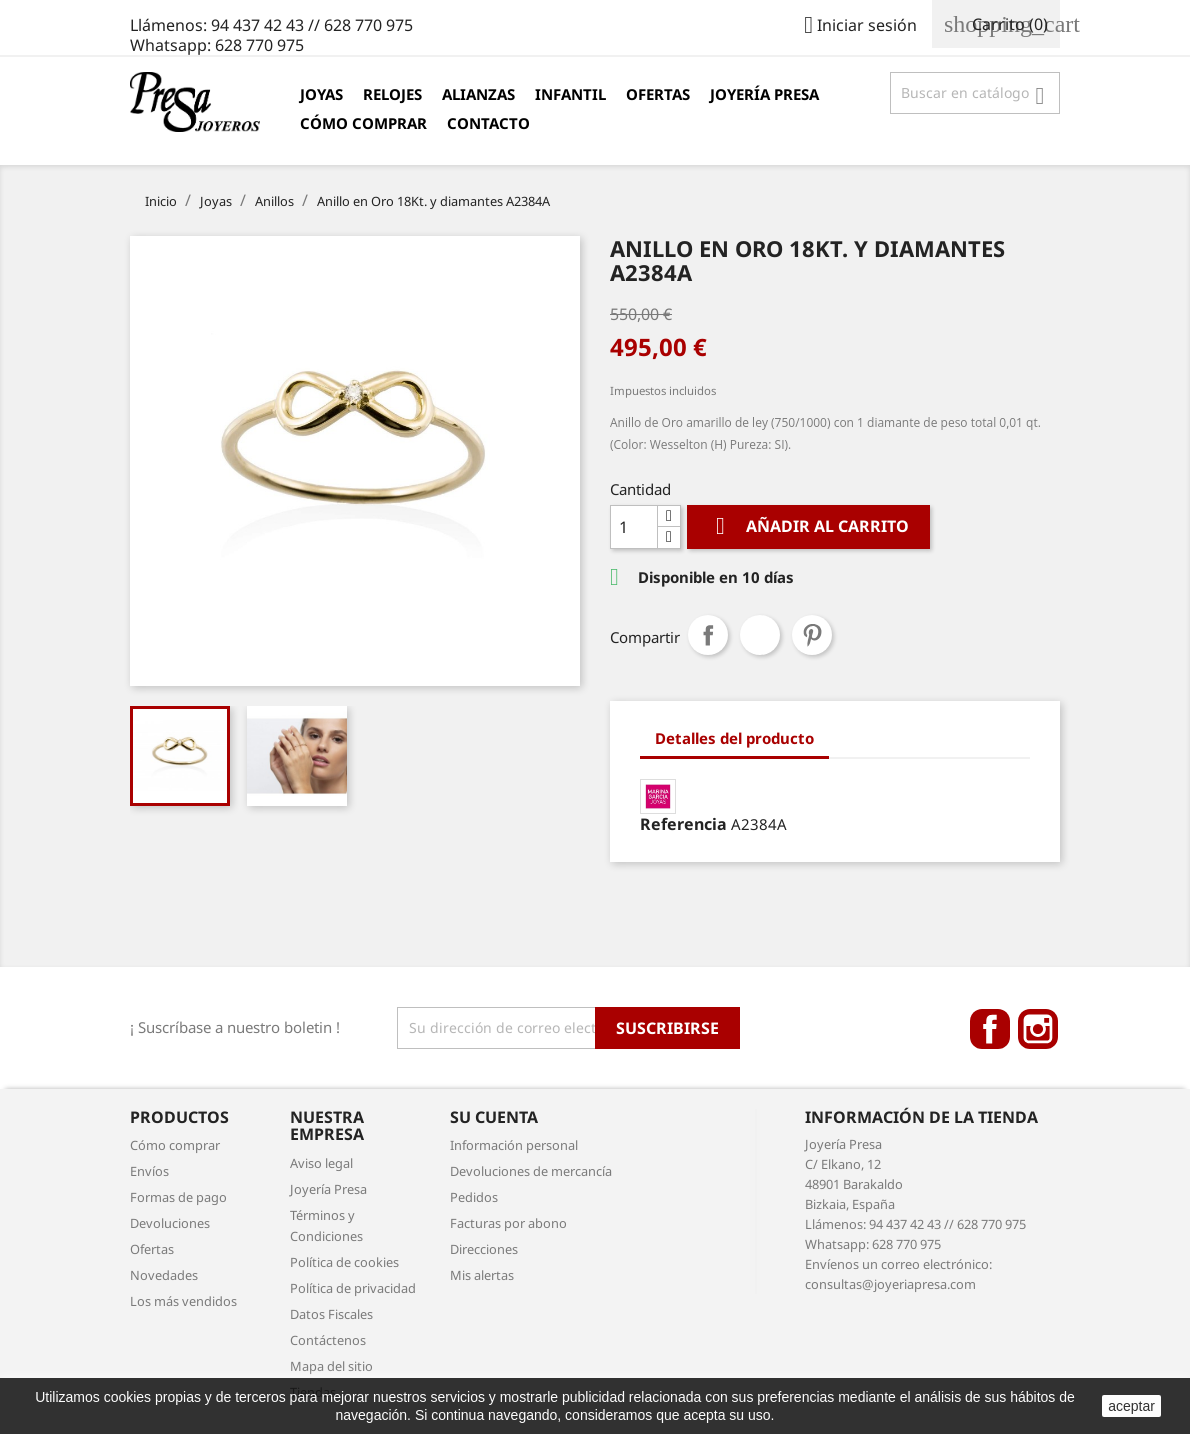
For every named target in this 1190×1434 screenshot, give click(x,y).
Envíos (149, 1171)
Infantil (570, 94)
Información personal (514, 1145)
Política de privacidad (353, 1288)
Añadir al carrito (808, 526)
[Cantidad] (634, 527)
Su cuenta (494, 1117)
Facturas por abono (508, 1223)
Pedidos (474, 1197)
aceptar (1131, 1406)
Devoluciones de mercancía (531, 1171)
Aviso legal (321, 1163)
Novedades (164, 1275)
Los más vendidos (183, 1301)
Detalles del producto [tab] (734, 738)
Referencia (683, 824)
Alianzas (478, 94)
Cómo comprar (363, 123)
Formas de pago (178, 1197)
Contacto (488, 123)
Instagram (1038, 1029)
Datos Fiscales (331, 1314)
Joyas (321, 94)
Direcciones (484, 1249)
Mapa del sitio (331, 1366)
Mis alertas (482, 1275)
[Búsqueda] (975, 93)
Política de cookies (344, 1262)
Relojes (392, 94)
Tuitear (760, 635)
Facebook (990, 1029)
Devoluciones (170, 1223)
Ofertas (658, 94)
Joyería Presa (764, 94)
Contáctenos (328, 1340)
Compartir (708, 635)
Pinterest (812, 635)
